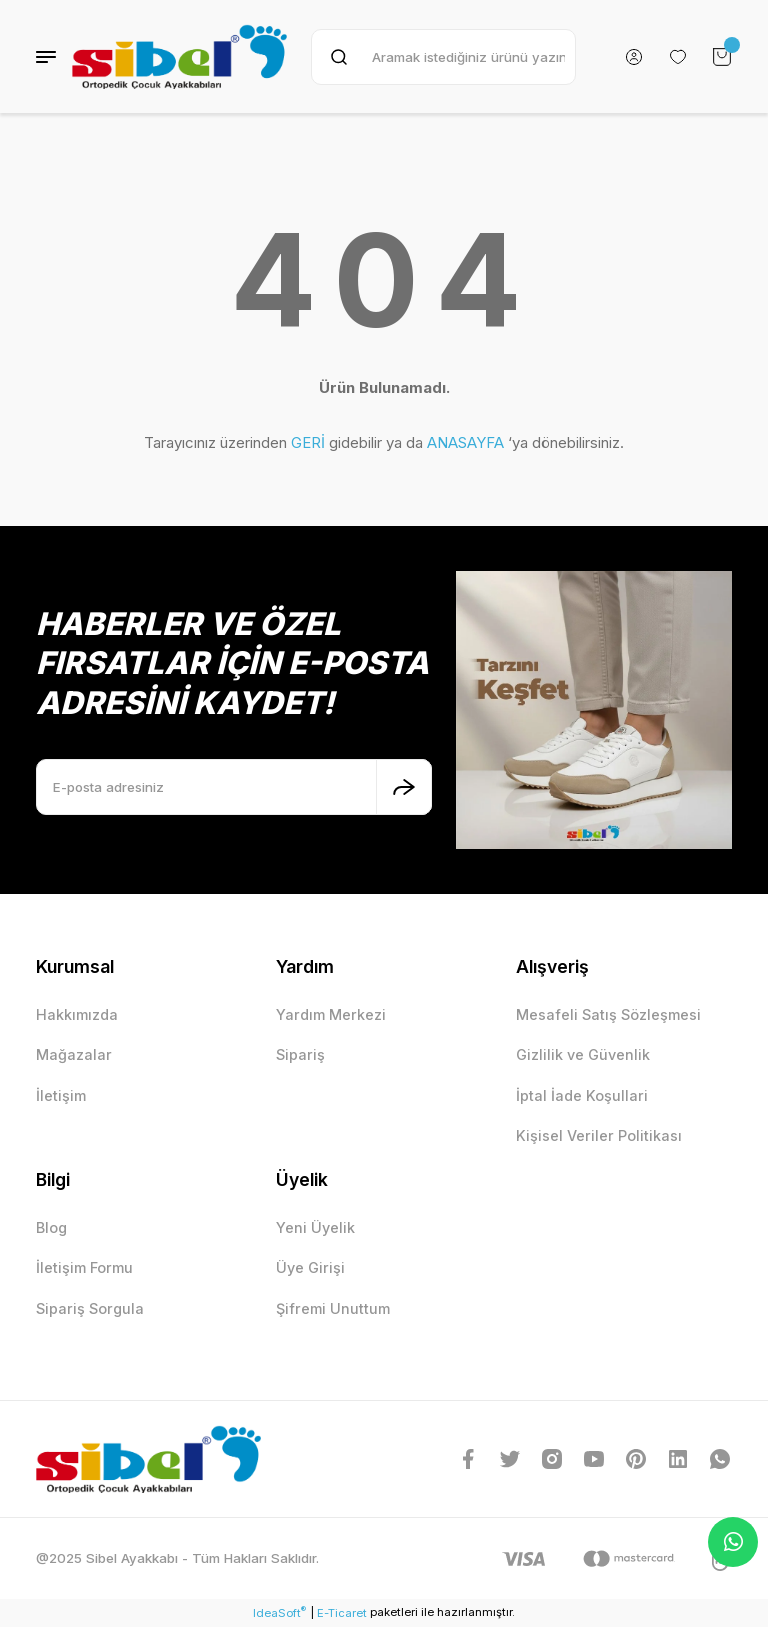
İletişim (61, 1095)
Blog (51, 1227)
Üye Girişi (310, 1267)
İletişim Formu (84, 1267)
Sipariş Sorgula (90, 1308)
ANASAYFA (465, 442)
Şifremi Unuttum (333, 1308)
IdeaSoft (279, 1612)
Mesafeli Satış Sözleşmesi (608, 1014)
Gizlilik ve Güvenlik (583, 1054)
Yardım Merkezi (331, 1014)
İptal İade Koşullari (582, 1095)
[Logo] (179, 56)
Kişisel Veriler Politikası (599, 1135)
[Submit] (404, 787)
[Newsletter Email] (234, 787)
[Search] (443, 57)
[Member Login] (634, 57)
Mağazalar (74, 1054)
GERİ (308, 442)
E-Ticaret (342, 1613)
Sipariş (300, 1054)
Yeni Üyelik (315, 1227)
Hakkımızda (77, 1014)
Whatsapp (733, 1542)
